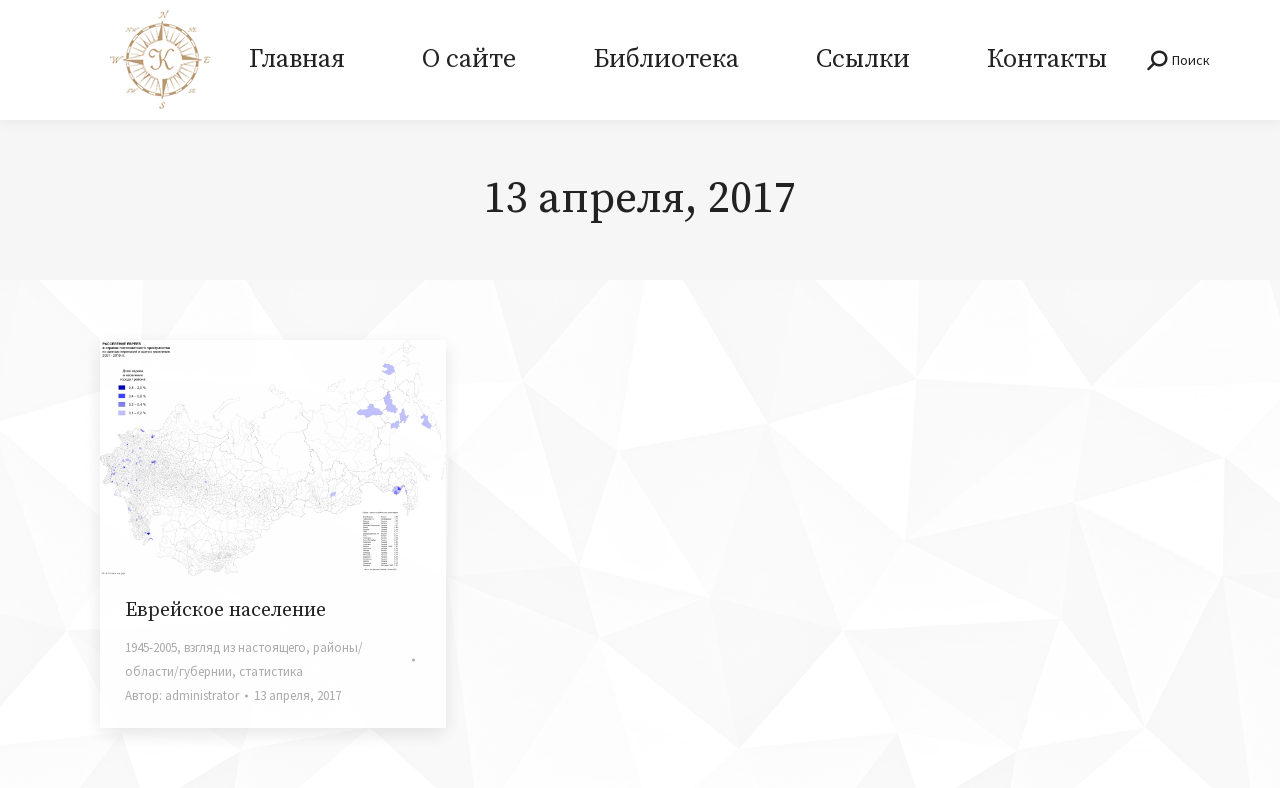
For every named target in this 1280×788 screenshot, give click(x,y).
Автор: (182, 695)
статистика (271, 671)
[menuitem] (296, 60)
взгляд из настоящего (245, 647)
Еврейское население (225, 610)
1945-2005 (151, 647)
